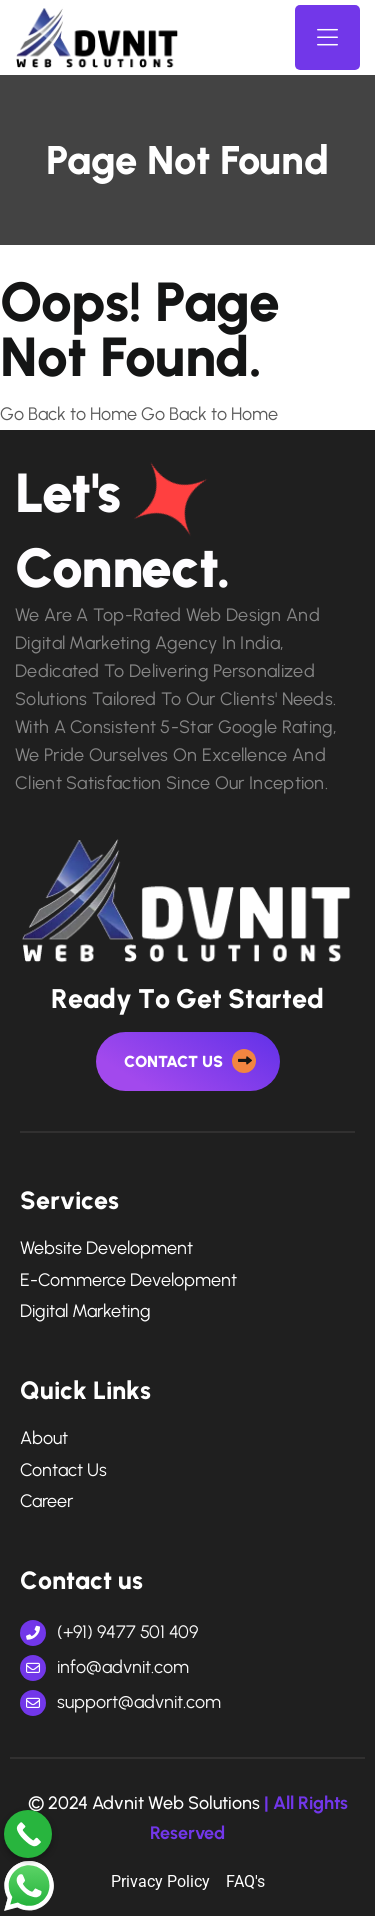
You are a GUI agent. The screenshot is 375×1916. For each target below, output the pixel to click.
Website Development (106, 1248)
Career (46, 1501)
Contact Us (63, 1470)
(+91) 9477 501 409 (109, 1632)
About (44, 1438)
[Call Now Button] (28, 1834)
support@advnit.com (120, 1702)
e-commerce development (128, 1280)
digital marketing (85, 1311)
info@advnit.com (104, 1667)
